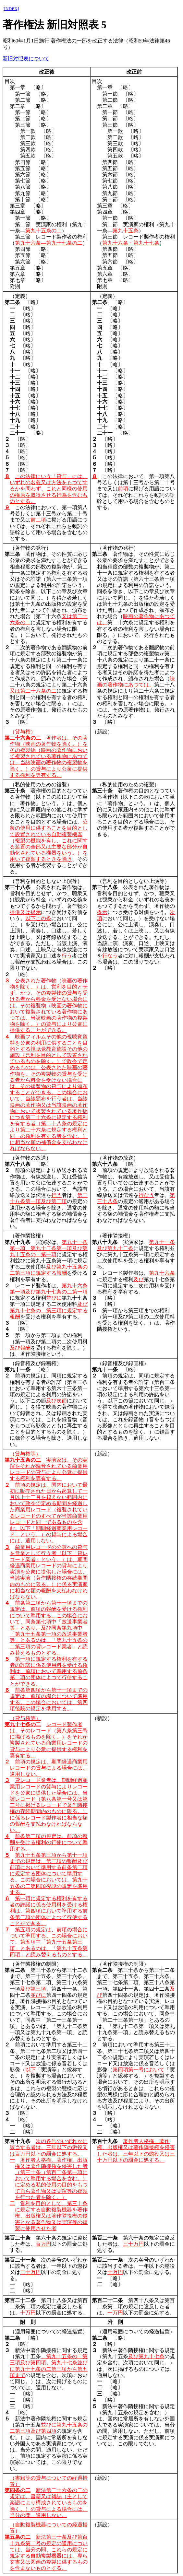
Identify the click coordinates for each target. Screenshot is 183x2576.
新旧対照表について (26, 58)
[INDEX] (11, 8)
